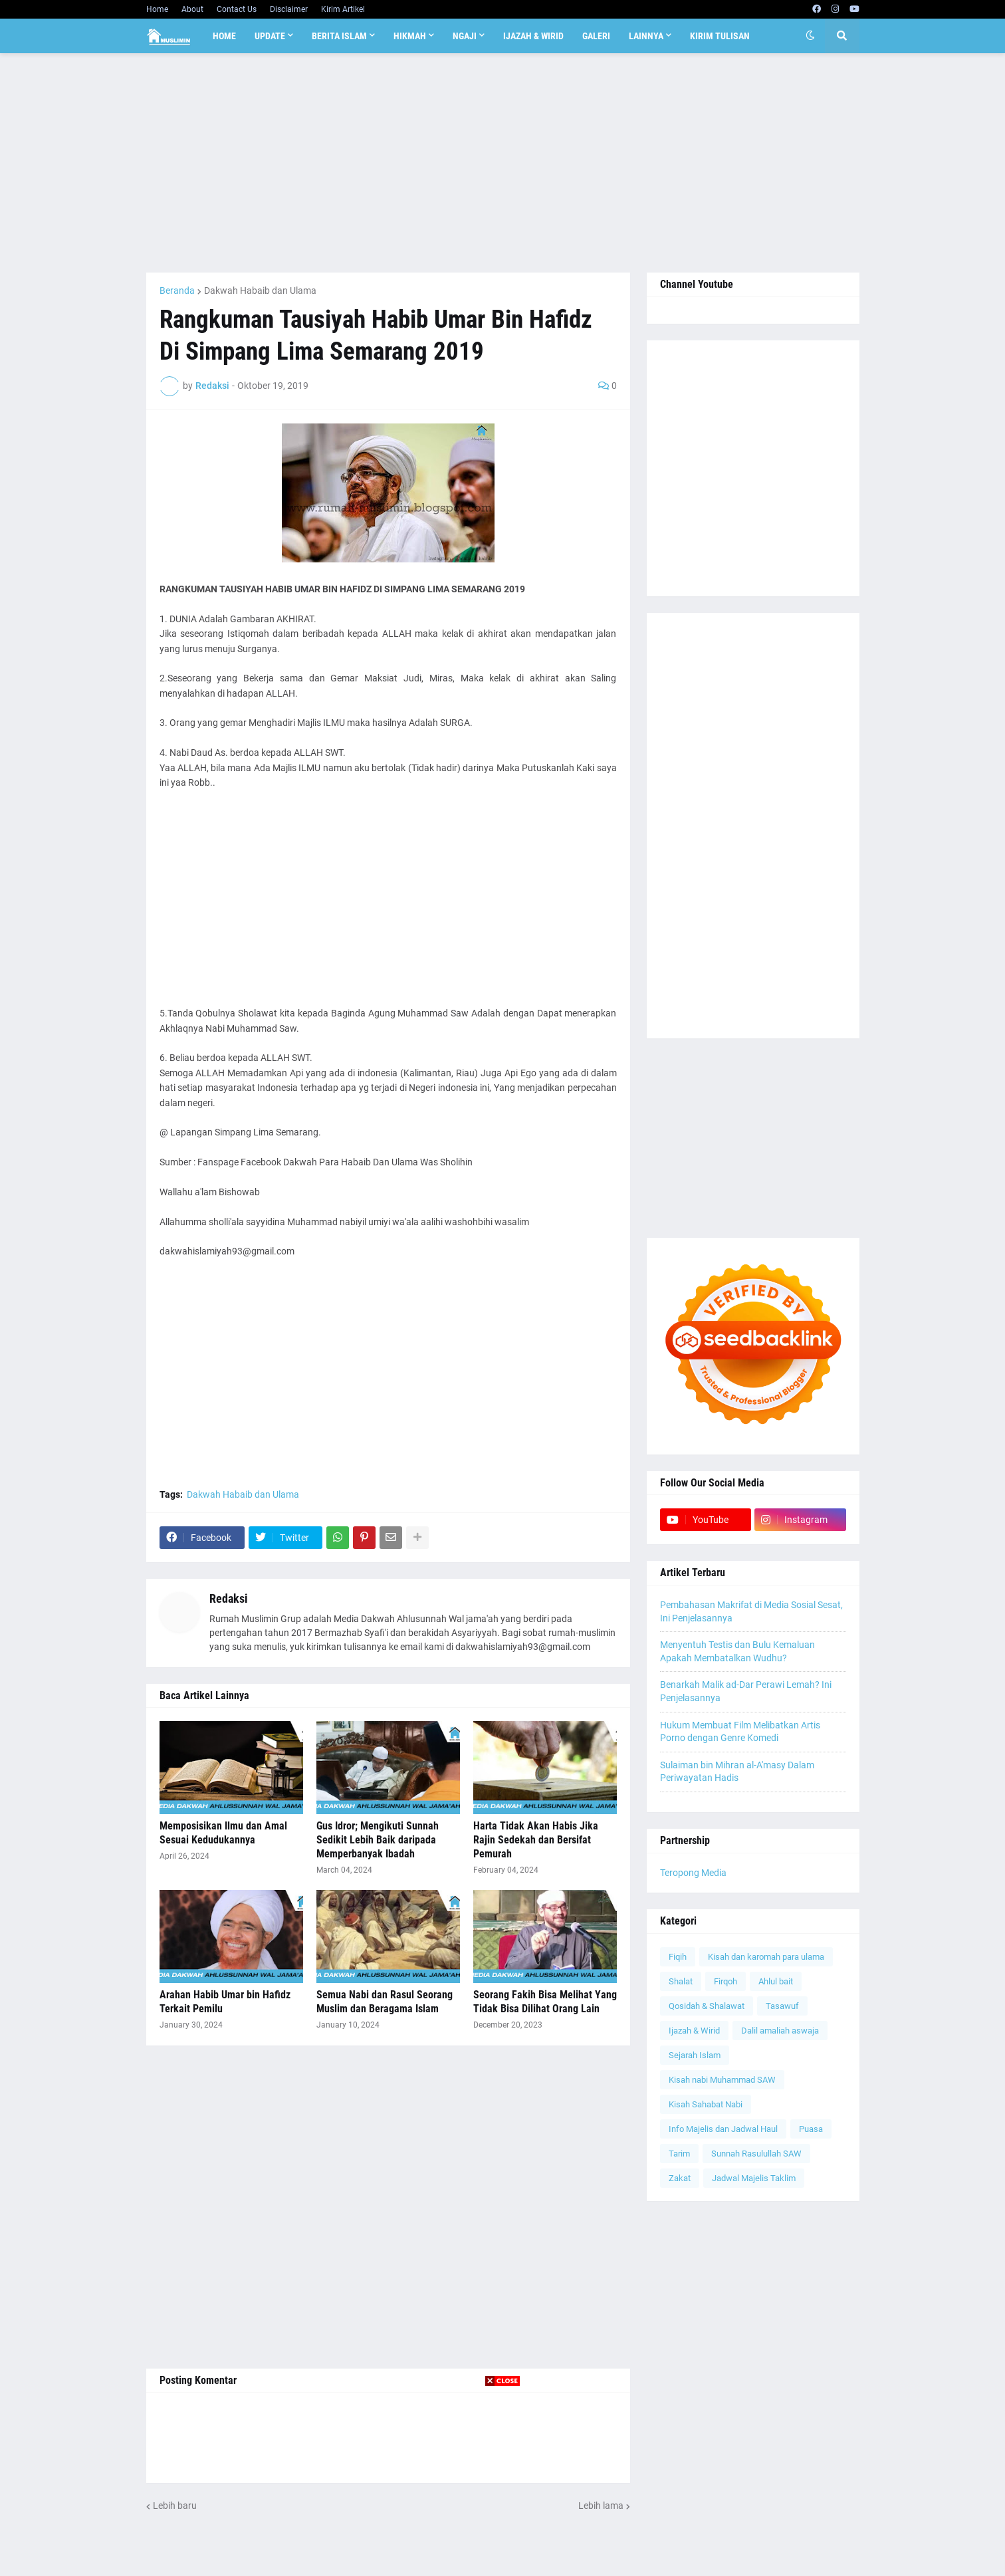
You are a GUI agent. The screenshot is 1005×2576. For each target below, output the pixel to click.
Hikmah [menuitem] (409, 36)
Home (157, 9)
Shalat (681, 1981)
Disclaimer (289, 9)
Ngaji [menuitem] (465, 36)
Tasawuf (782, 2006)
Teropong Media (693, 1872)
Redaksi (228, 1598)
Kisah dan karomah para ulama (766, 1957)
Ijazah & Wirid (694, 2031)
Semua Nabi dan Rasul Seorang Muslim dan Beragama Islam (384, 2001)
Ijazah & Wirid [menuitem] (533, 36)
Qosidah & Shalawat (706, 2006)
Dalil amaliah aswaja (780, 2031)
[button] (810, 36)
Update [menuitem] (270, 36)
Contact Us (237, 9)
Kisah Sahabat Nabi (705, 2104)
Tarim (679, 2154)
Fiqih (678, 1957)
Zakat (680, 2178)
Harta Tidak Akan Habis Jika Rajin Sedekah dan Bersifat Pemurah (535, 1839)
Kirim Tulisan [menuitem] (720, 36)
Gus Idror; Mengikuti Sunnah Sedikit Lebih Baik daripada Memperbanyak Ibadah (377, 1839)
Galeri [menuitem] (596, 36)
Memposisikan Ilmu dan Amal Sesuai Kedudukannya (223, 1832)
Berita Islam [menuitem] (339, 36)
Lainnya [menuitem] (646, 36)
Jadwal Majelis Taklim (754, 2178)
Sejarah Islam (695, 2055)
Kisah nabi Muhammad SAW (722, 2080)
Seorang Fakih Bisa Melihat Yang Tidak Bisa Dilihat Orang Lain (545, 2001)
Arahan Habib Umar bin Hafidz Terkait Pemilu (225, 2001)
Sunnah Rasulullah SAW (756, 2154)
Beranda (177, 290)
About (192, 9)
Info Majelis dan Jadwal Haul (723, 2129)
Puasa (811, 2129)
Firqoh (725, 1981)
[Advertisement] (502, 163)
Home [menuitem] (224, 36)
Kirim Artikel (343, 9)
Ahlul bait (775, 1981)
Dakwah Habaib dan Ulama (260, 290)
